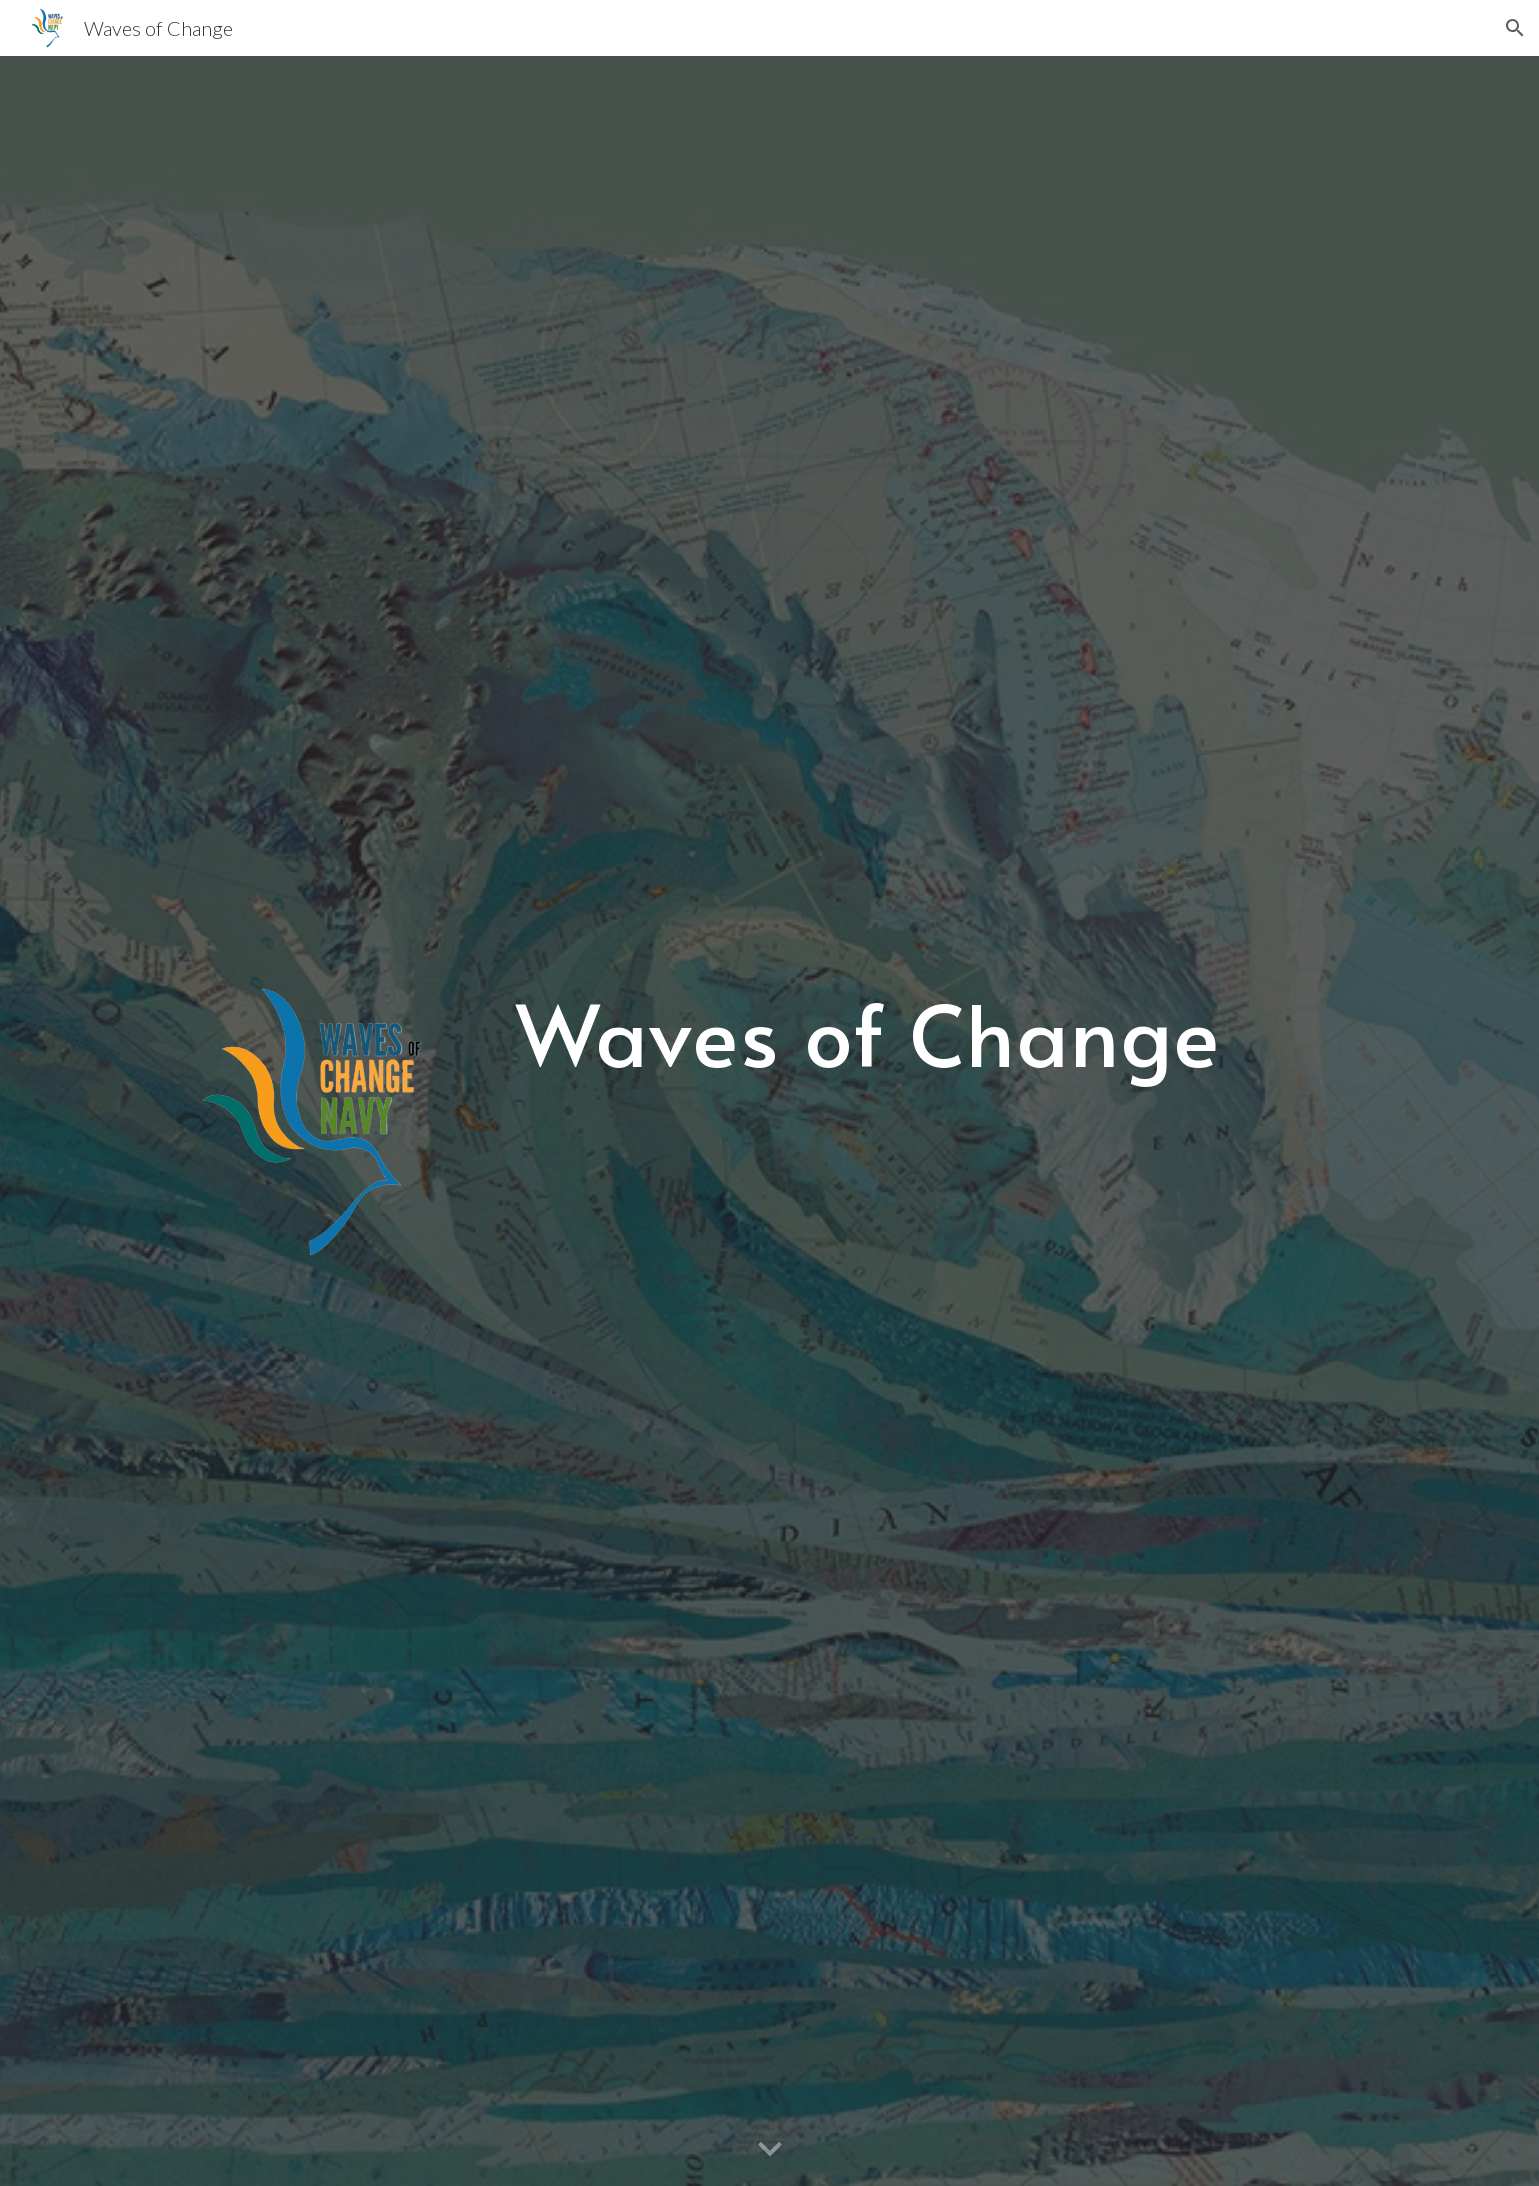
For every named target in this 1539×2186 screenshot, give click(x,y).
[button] (1515, 28)
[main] (868, 1033)
